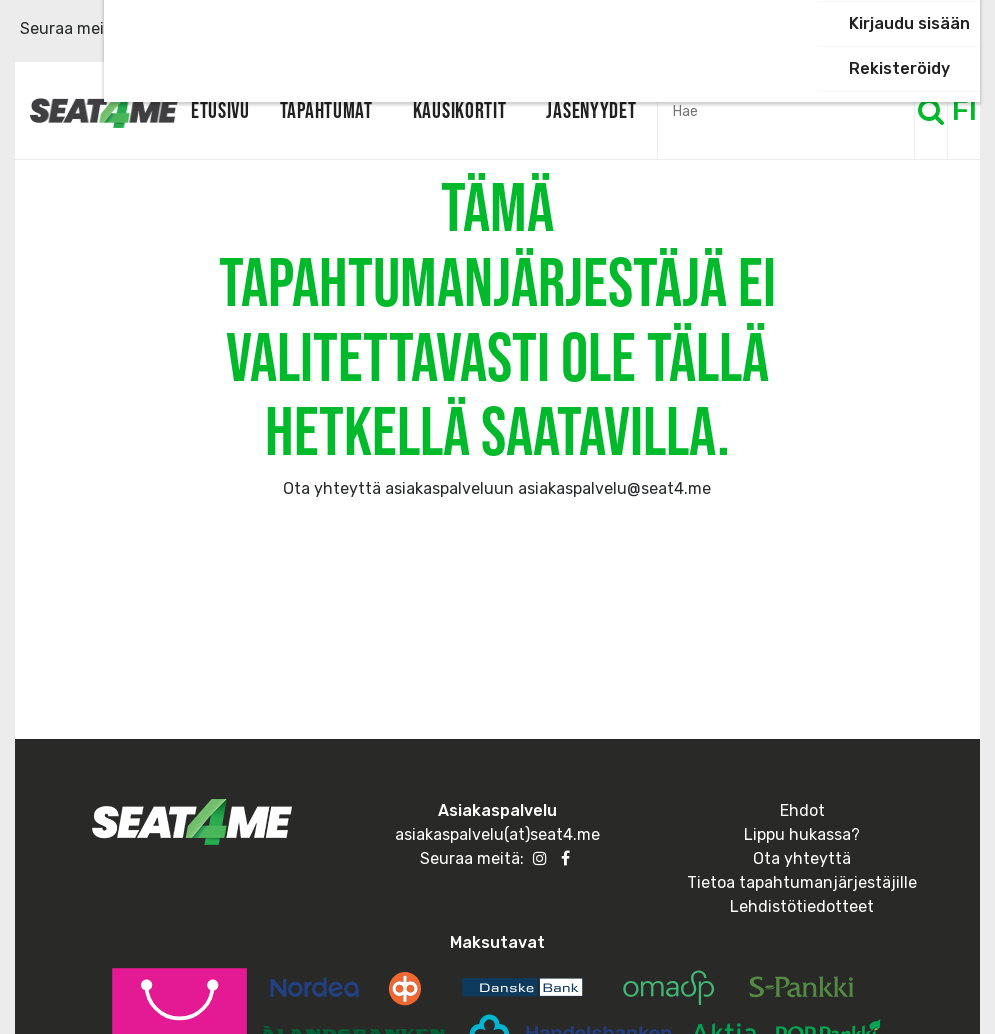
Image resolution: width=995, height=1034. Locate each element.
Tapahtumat (326, 110)
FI (964, 110)
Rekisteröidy (899, 68)
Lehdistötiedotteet (802, 906)
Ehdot (802, 810)
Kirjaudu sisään (909, 23)
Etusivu (220, 110)
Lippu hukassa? (802, 834)
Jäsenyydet (591, 110)
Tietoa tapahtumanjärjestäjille (802, 882)
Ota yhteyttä (802, 858)
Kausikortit (460, 110)
